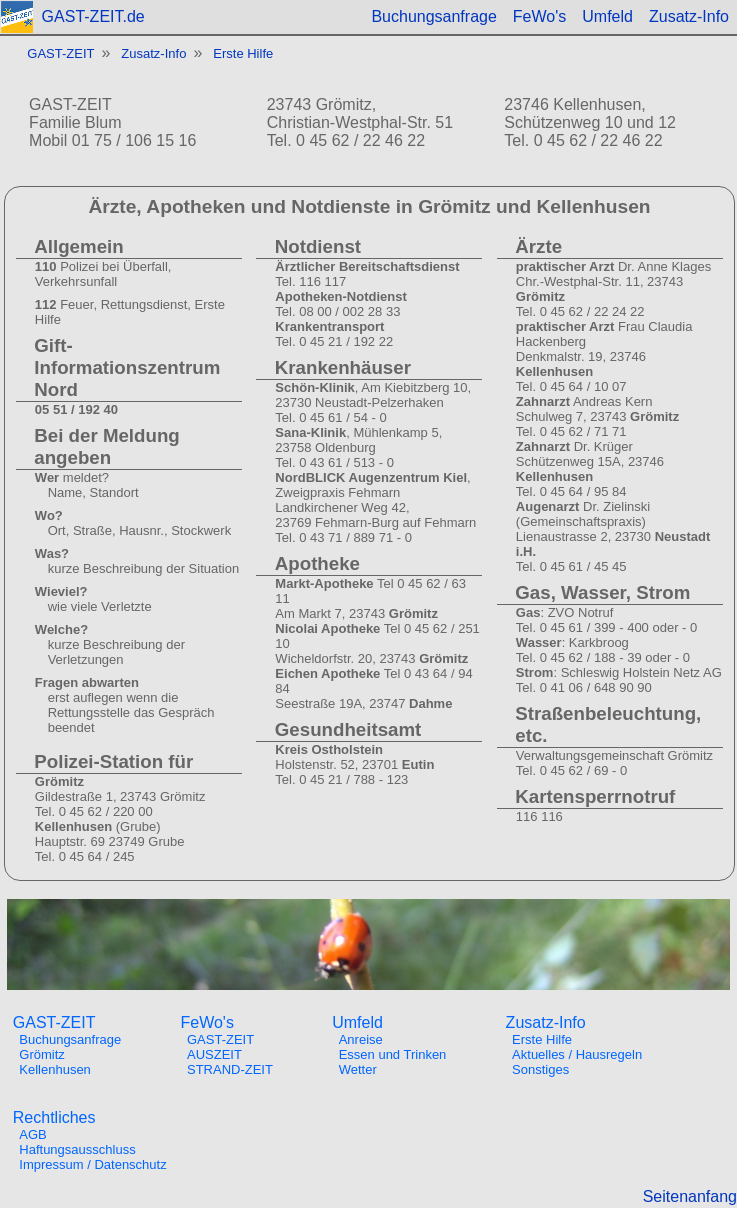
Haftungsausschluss (77, 1149)
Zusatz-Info (689, 16)
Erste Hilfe (243, 53)
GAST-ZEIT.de (93, 16)
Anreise (361, 1039)
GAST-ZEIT (60, 53)
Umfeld (607, 16)
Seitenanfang (690, 1196)
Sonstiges (540, 1069)
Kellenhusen (55, 1069)
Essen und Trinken (393, 1054)
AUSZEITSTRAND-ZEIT (230, 1062)
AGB (32, 1134)
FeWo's (539, 16)
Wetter (358, 1069)
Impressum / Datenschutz (92, 1164)
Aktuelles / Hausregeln (577, 1054)
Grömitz (42, 1054)
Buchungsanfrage (433, 16)
